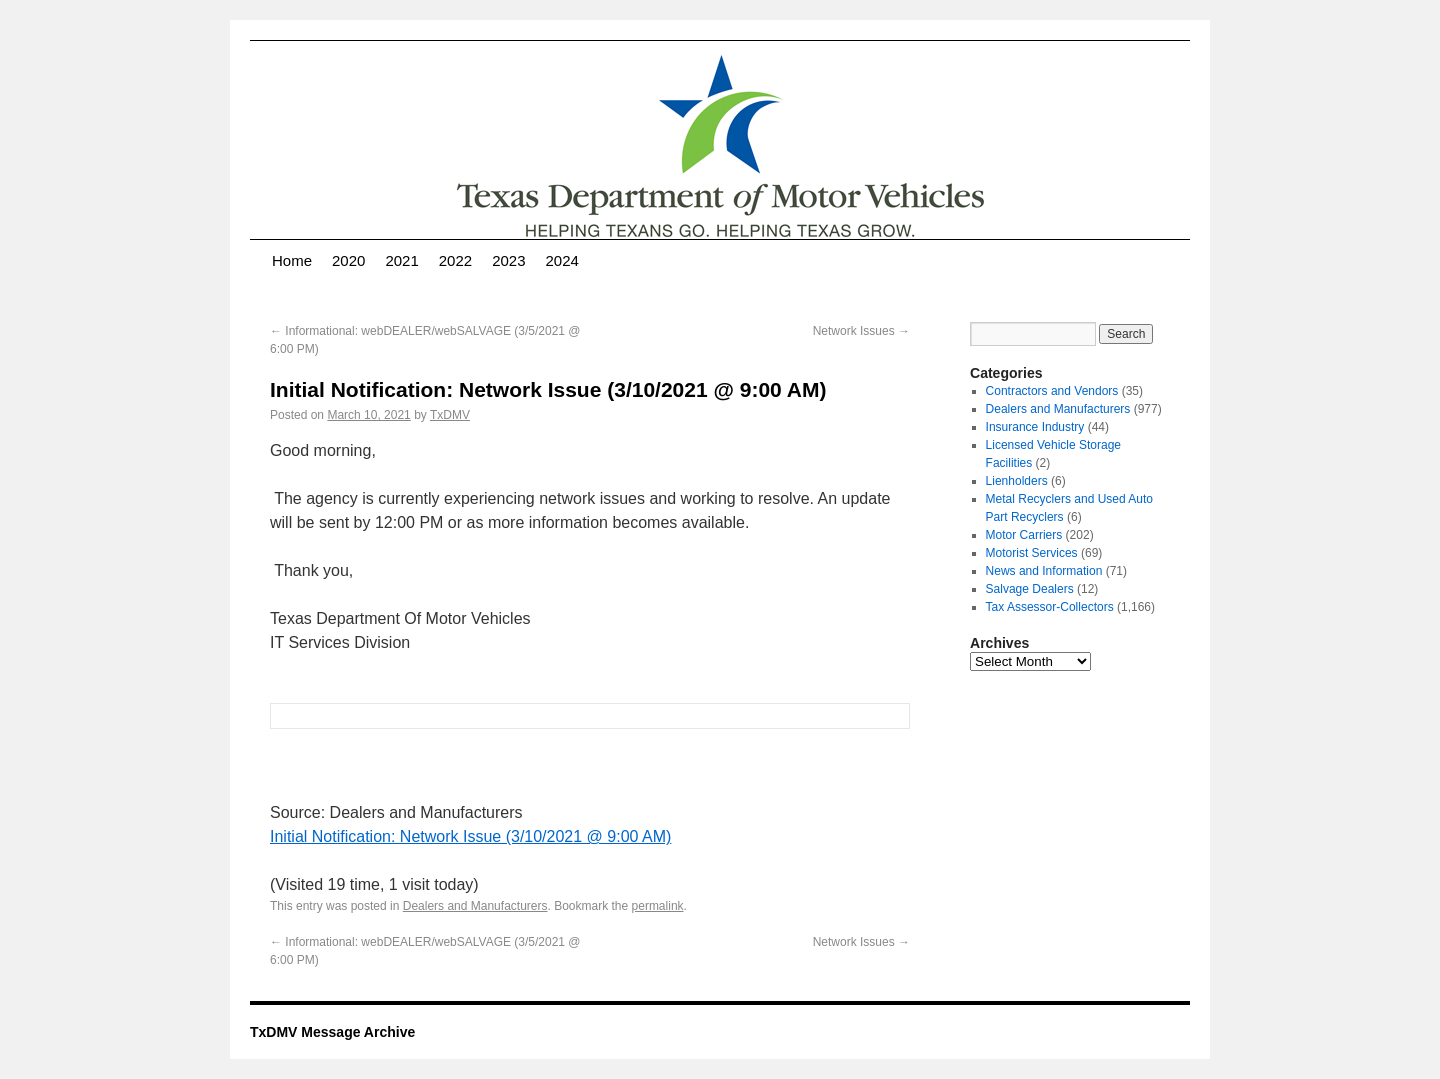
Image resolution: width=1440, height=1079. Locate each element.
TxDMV (450, 415)
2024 (562, 260)
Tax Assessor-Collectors (1050, 607)
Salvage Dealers (1030, 589)
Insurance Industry (1035, 427)
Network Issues (861, 331)
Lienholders (1017, 481)
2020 (348, 260)
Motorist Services (1032, 553)
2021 (401, 260)
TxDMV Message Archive (332, 1032)
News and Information (1044, 571)
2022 (455, 260)
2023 (508, 260)
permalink (658, 906)
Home (292, 260)
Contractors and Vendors (1052, 391)
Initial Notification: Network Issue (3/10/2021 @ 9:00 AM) (470, 836)
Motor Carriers (1024, 535)
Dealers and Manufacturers (475, 906)
